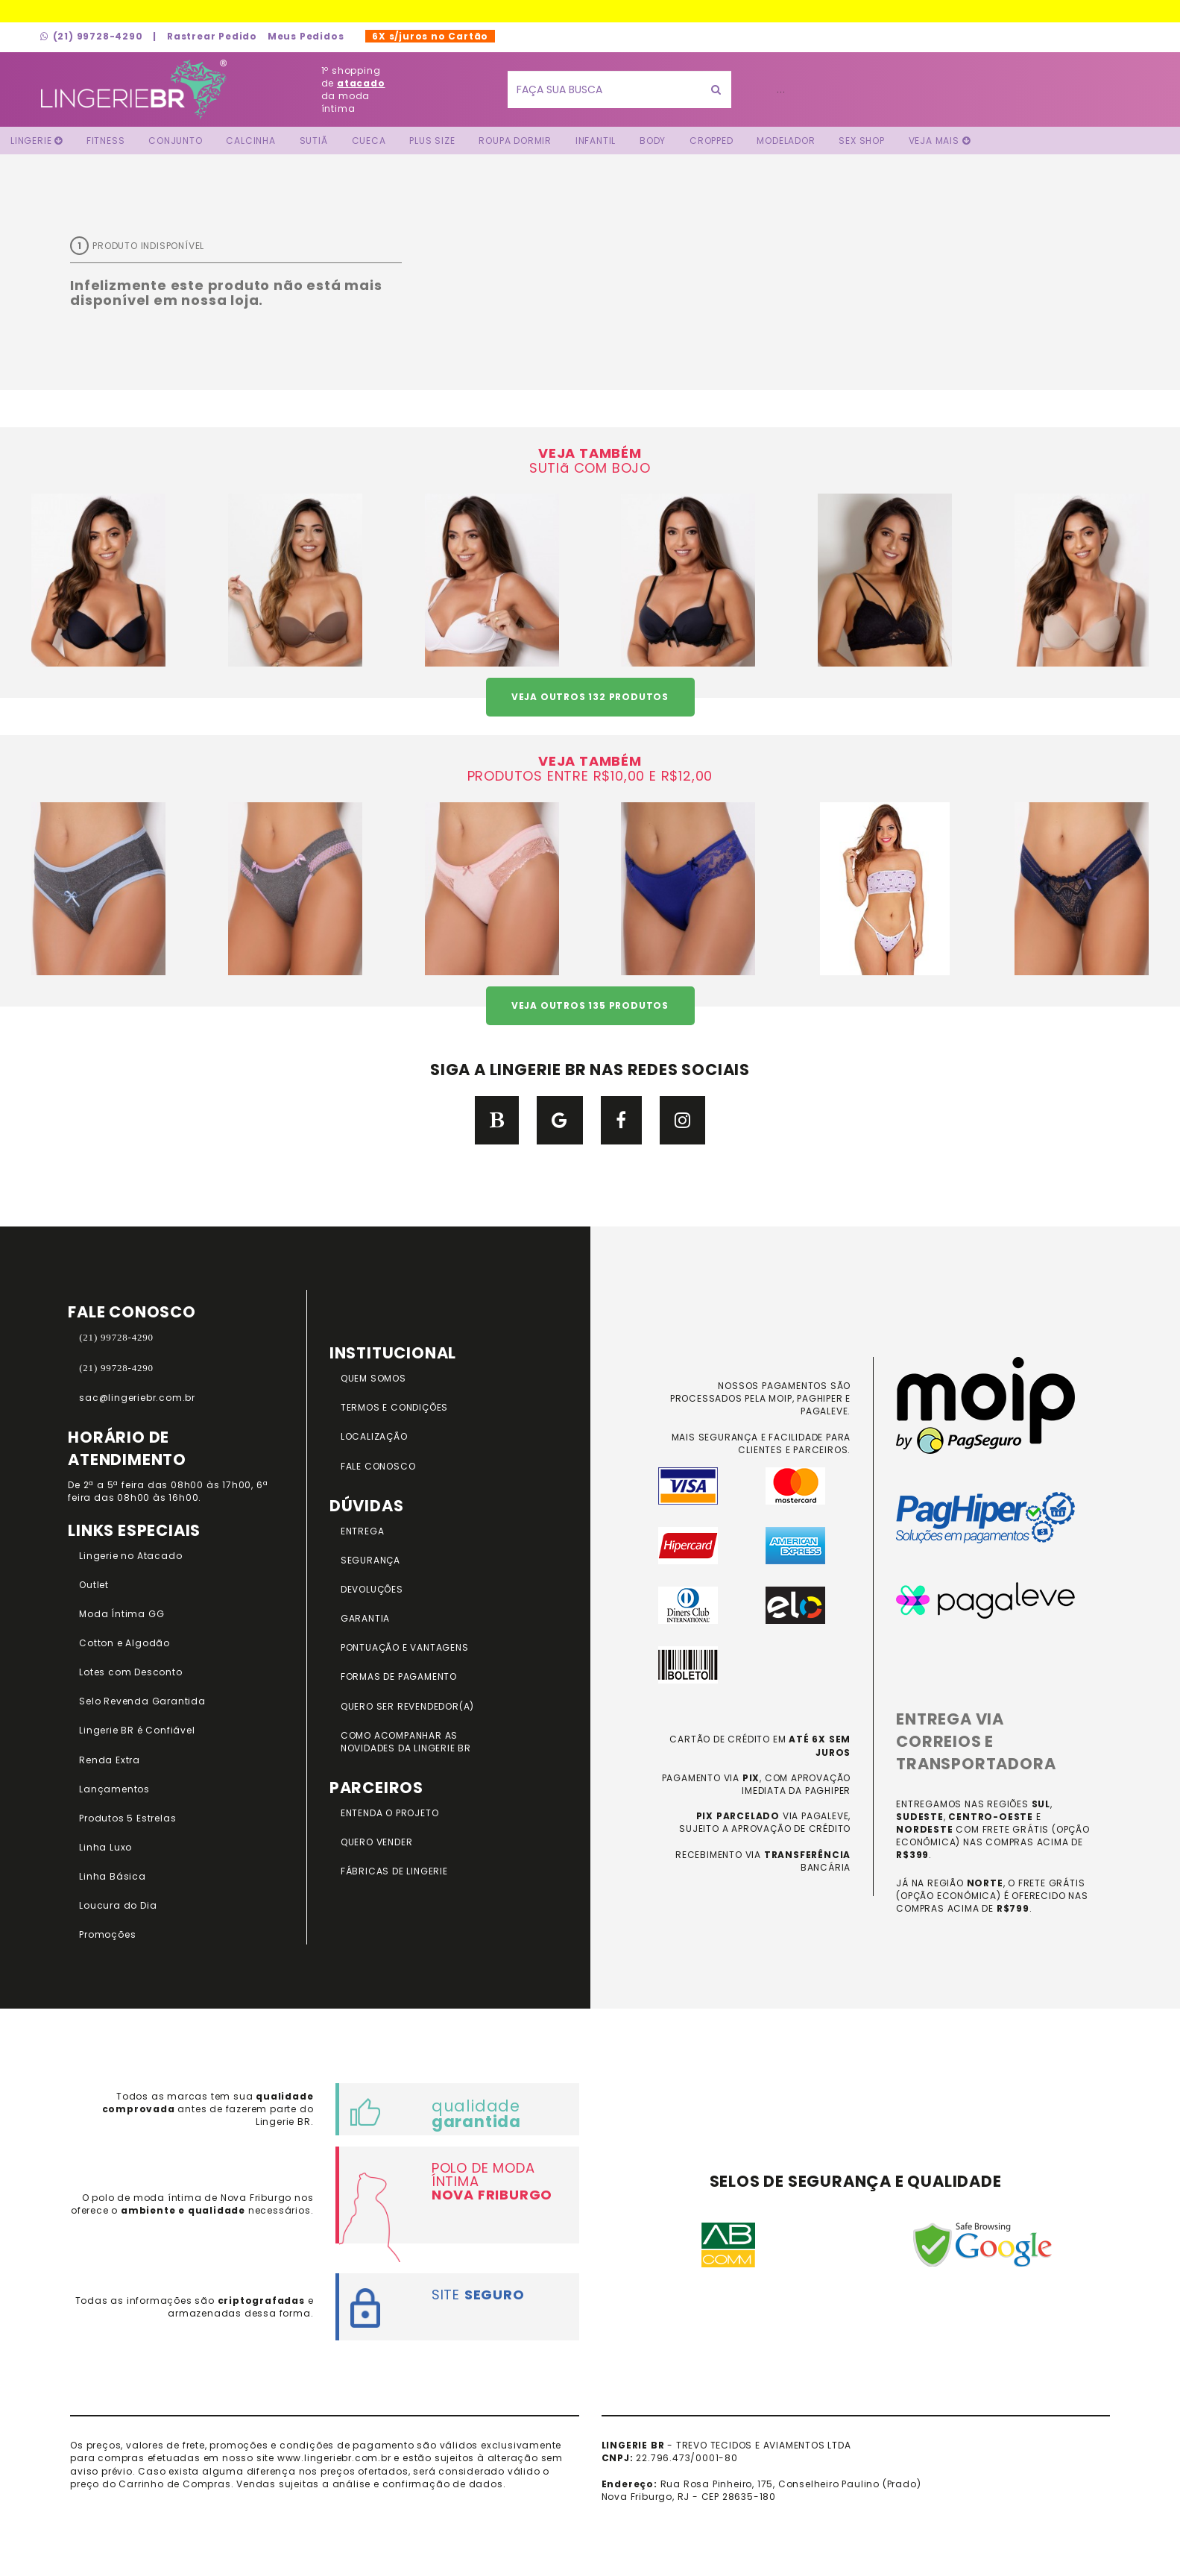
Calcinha (250, 140)
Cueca (369, 140)
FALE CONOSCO (378, 1466)
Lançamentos (114, 1789)
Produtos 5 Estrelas (127, 1818)
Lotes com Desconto (130, 1672)
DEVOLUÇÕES (372, 1589)
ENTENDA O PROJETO (390, 1813)
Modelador (786, 140)
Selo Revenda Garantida (142, 1701)
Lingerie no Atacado (130, 1555)
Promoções (107, 1934)
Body (653, 140)
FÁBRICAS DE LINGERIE (394, 1871)
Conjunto (175, 140)
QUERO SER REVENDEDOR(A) (407, 1706)
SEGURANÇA (370, 1560)
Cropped (711, 140)
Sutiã (314, 140)
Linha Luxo (105, 1847)
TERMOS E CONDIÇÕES (394, 1407)
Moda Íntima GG (121, 1613)
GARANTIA (365, 1618)
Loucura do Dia (118, 1905)
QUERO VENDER (377, 1842)
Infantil (595, 140)
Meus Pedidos (306, 36)
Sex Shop (861, 140)
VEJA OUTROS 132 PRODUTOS (590, 696)
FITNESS (105, 140)
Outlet (94, 1584)
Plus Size (432, 140)
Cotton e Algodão (124, 1643)
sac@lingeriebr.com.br (137, 1397)
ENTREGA (363, 1531)
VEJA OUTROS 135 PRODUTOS (590, 1005)
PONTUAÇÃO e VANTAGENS (405, 1647)
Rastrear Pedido (212, 36)
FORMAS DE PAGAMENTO (399, 1676)
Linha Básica (112, 1876)
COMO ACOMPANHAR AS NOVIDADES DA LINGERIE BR (406, 1741)
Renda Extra (109, 1760)
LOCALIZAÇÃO (374, 1436)
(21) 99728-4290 (91, 36)
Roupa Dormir (515, 140)
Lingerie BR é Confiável (137, 1730)
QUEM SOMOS (373, 1378)
